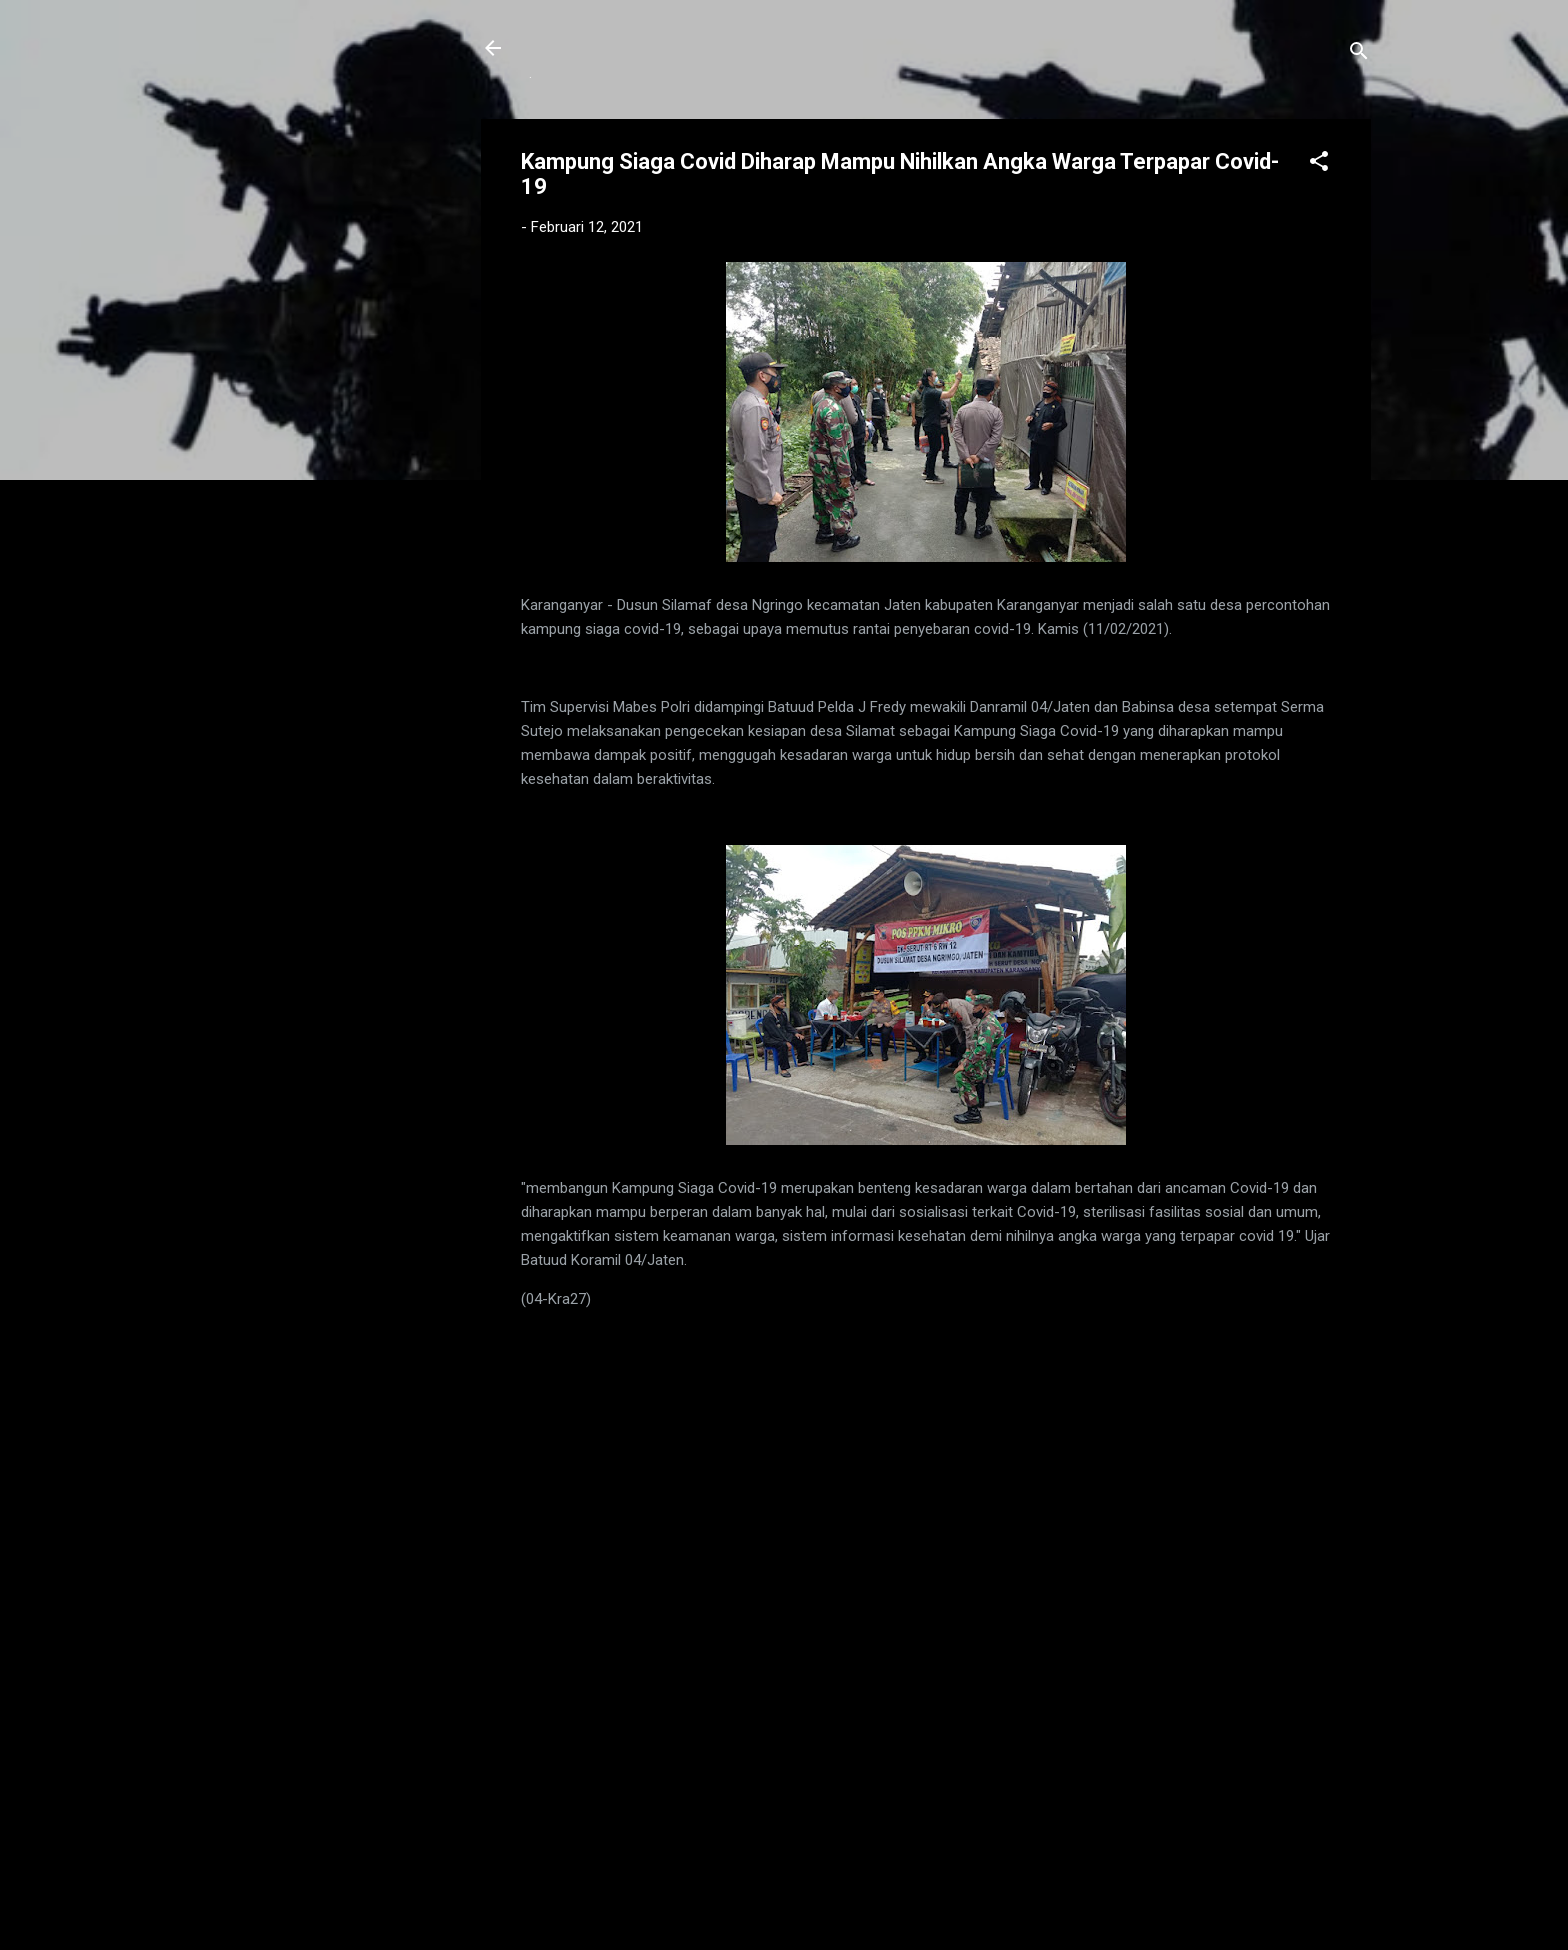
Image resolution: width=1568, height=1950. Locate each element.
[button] (1319, 164)
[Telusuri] (1359, 54)
